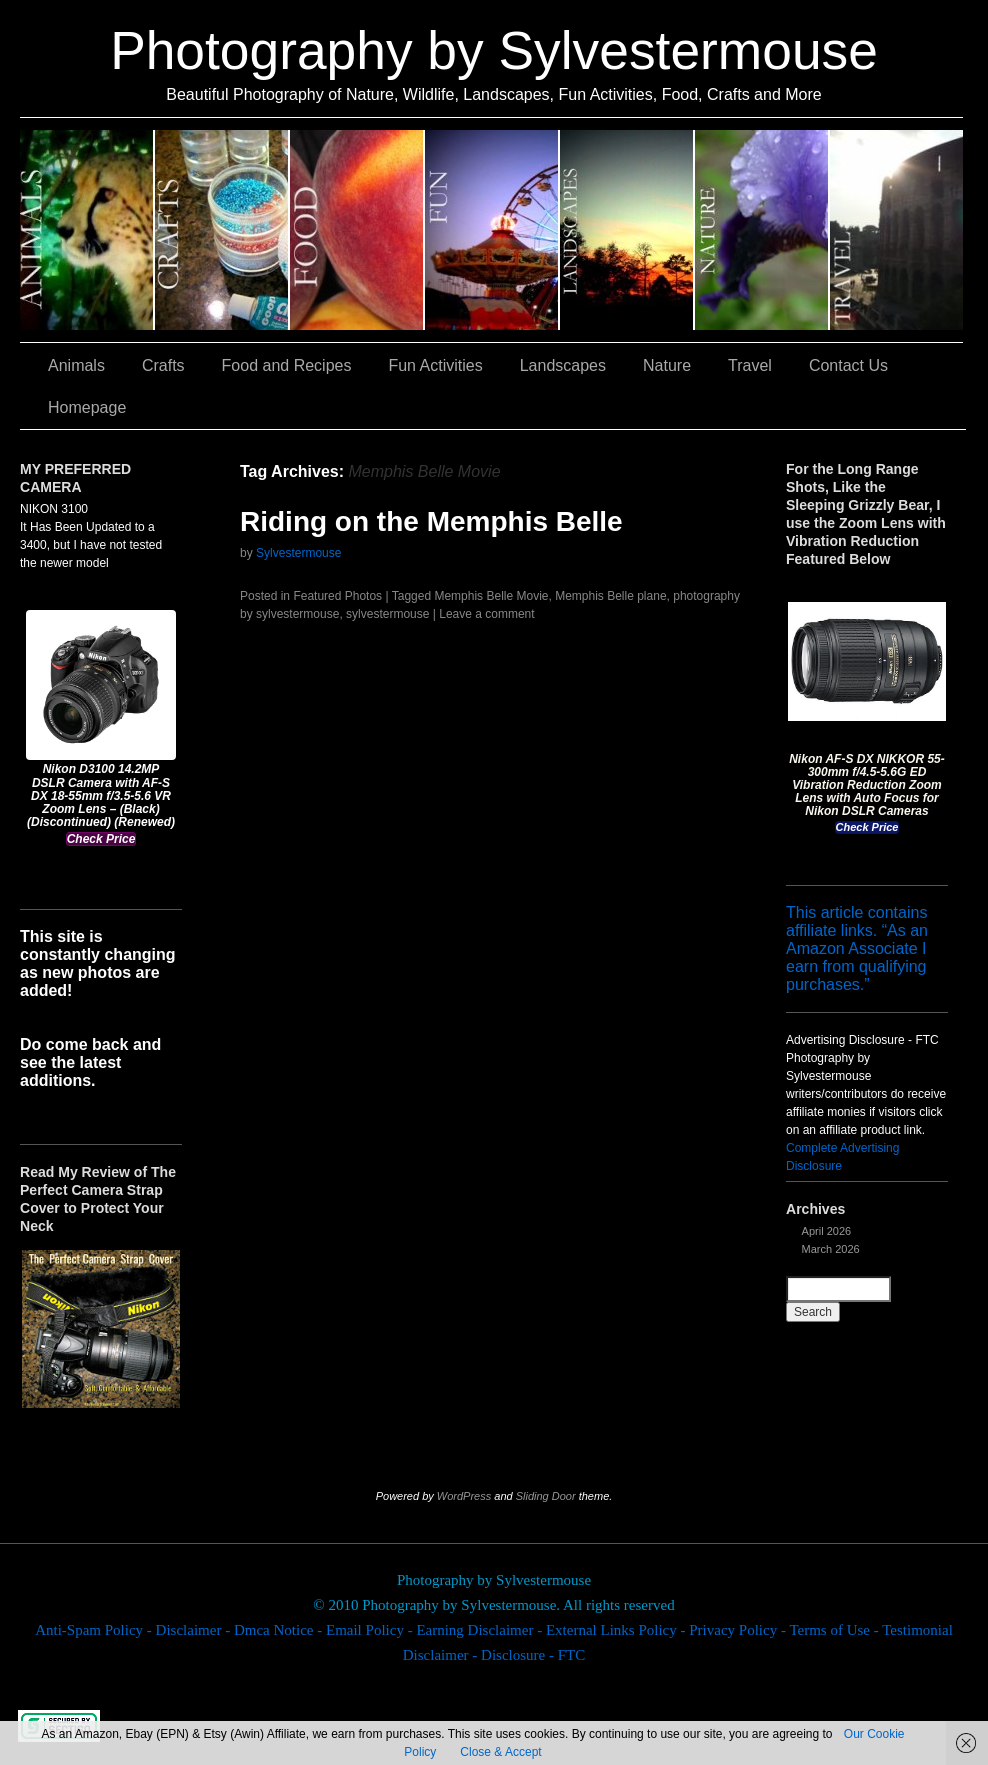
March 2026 (831, 1249)
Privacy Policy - (739, 1630)
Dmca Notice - (280, 1630)
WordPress (464, 1496)
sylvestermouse (387, 614)
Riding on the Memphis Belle (431, 521)
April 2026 (827, 1231)
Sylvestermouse (298, 553)
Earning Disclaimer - (481, 1630)
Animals (87, 230)
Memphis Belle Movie (491, 596)
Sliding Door (546, 1496)
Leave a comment (486, 614)
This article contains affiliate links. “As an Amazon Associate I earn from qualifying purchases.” (857, 948)
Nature (762, 230)
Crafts (222, 230)
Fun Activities (492, 230)
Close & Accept (500, 1752)
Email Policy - (371, 1630)
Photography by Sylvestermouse (494, 50)
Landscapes (627, 230)
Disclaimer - (195, 1630)
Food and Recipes (357, 230)
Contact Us (848, 365)
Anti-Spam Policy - (95, 1630)
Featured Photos (337, 596)
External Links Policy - (617, 1630)
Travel (896, 230)
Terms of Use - (835, 1630)
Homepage (87, 407)
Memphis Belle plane (610, 596)
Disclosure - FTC (533, 1655)
